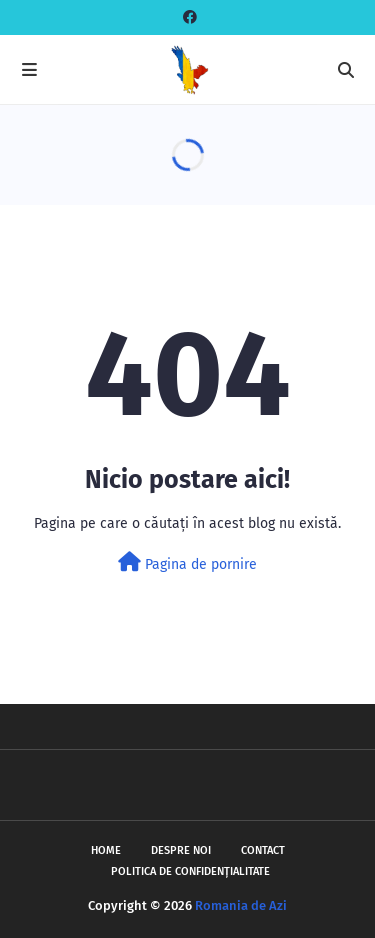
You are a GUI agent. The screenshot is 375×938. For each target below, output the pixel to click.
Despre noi (181, 850)
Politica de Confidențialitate (190, 871)
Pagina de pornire (187, 562)
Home (106, 850)
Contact (263, 850)
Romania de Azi (241, 905)
